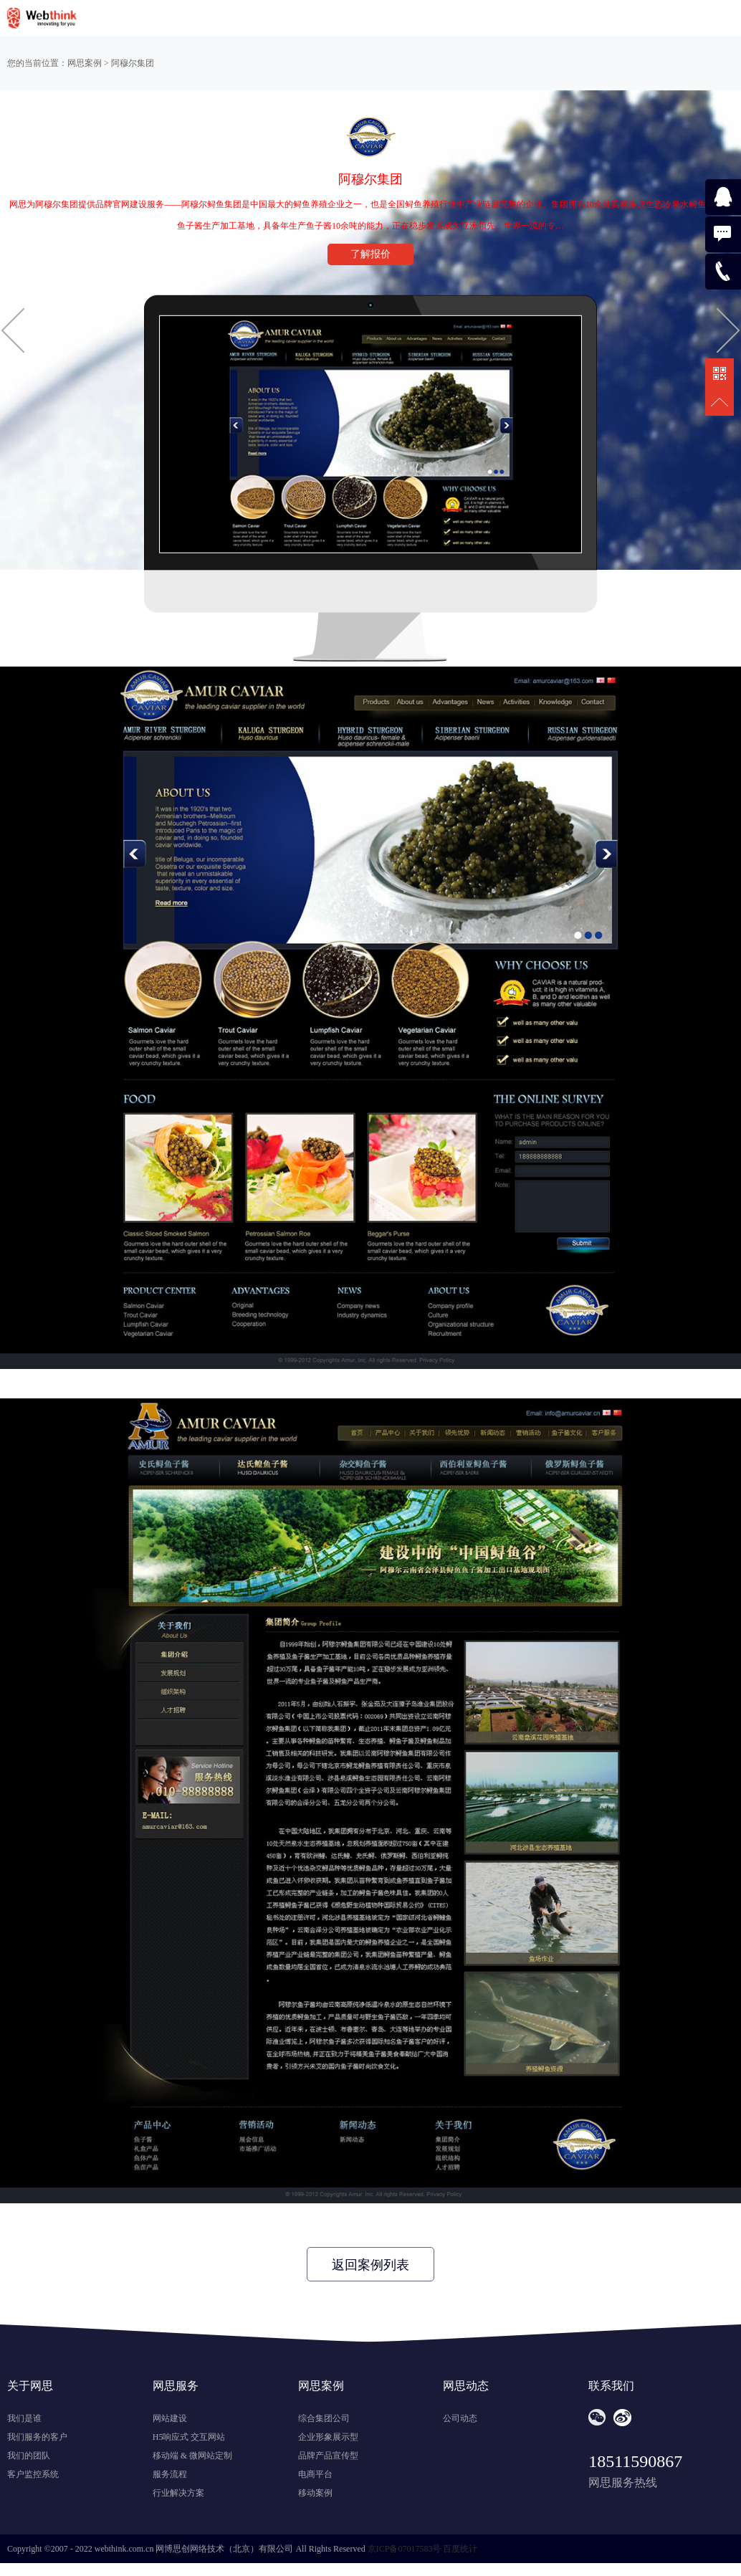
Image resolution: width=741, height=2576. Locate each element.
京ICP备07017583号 (404, 2549)
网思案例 (84, 63)
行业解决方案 (178, 2493)
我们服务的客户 (37, 2437)
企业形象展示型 (328, 2437)
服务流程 (170, 2474)
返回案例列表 (370, 2265)
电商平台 (315, 2474)
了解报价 (370, 254)
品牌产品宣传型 (328, 2456)
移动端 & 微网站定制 (192, 2456)
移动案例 (315, 2493)
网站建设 (170, 2418)
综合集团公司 (324, 2418)
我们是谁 (24, 2418)
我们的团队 (28, 2456)
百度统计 (460, 2549)
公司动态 (460, 2418)
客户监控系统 (33, 2474)
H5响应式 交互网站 (189, 2437)
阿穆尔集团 (132, 63)
